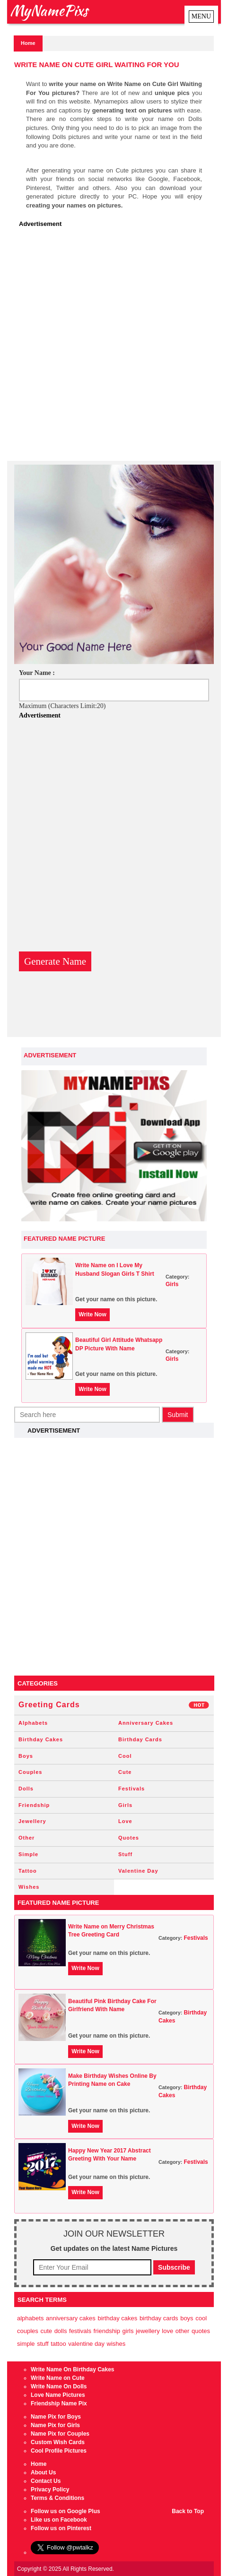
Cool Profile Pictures (59, 2450)
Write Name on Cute (58, 2378)
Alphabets (33, 1723)
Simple (28, 1854)
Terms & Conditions (57, 2498)
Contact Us (46, 2481)
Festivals (131, 1788)
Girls (172, 1284)
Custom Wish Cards (58, 2442)
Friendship (34, 1805)
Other (26, 1838)
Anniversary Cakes (145, 1723)
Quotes (128, 1838)
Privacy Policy (50, 2489)
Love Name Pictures (58, 2395)
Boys (25, 1756)
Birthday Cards (140, 1739)
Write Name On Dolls (59, 2386)
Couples (30, 1772)
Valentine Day (138, 1871)
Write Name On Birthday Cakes (72, 2369)
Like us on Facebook (59, 2519)
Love (125, 1821)
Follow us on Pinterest (61, 2528)
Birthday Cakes (40, 1739)
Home (28, 43)
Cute (125, 1772)
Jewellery (32, 1821)
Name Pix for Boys (56, 2416)
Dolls (26, 1788)
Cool (125, 1756)
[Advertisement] (114, 347)
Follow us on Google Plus (65, 2511)
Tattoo (27, 1871)
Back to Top (188, 2511)
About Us (43, 2472)
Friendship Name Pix (59, 2403)
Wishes (28, 1887)
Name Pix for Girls (55, 2425)
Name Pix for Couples (60, 2433)
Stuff (125, 1854)
